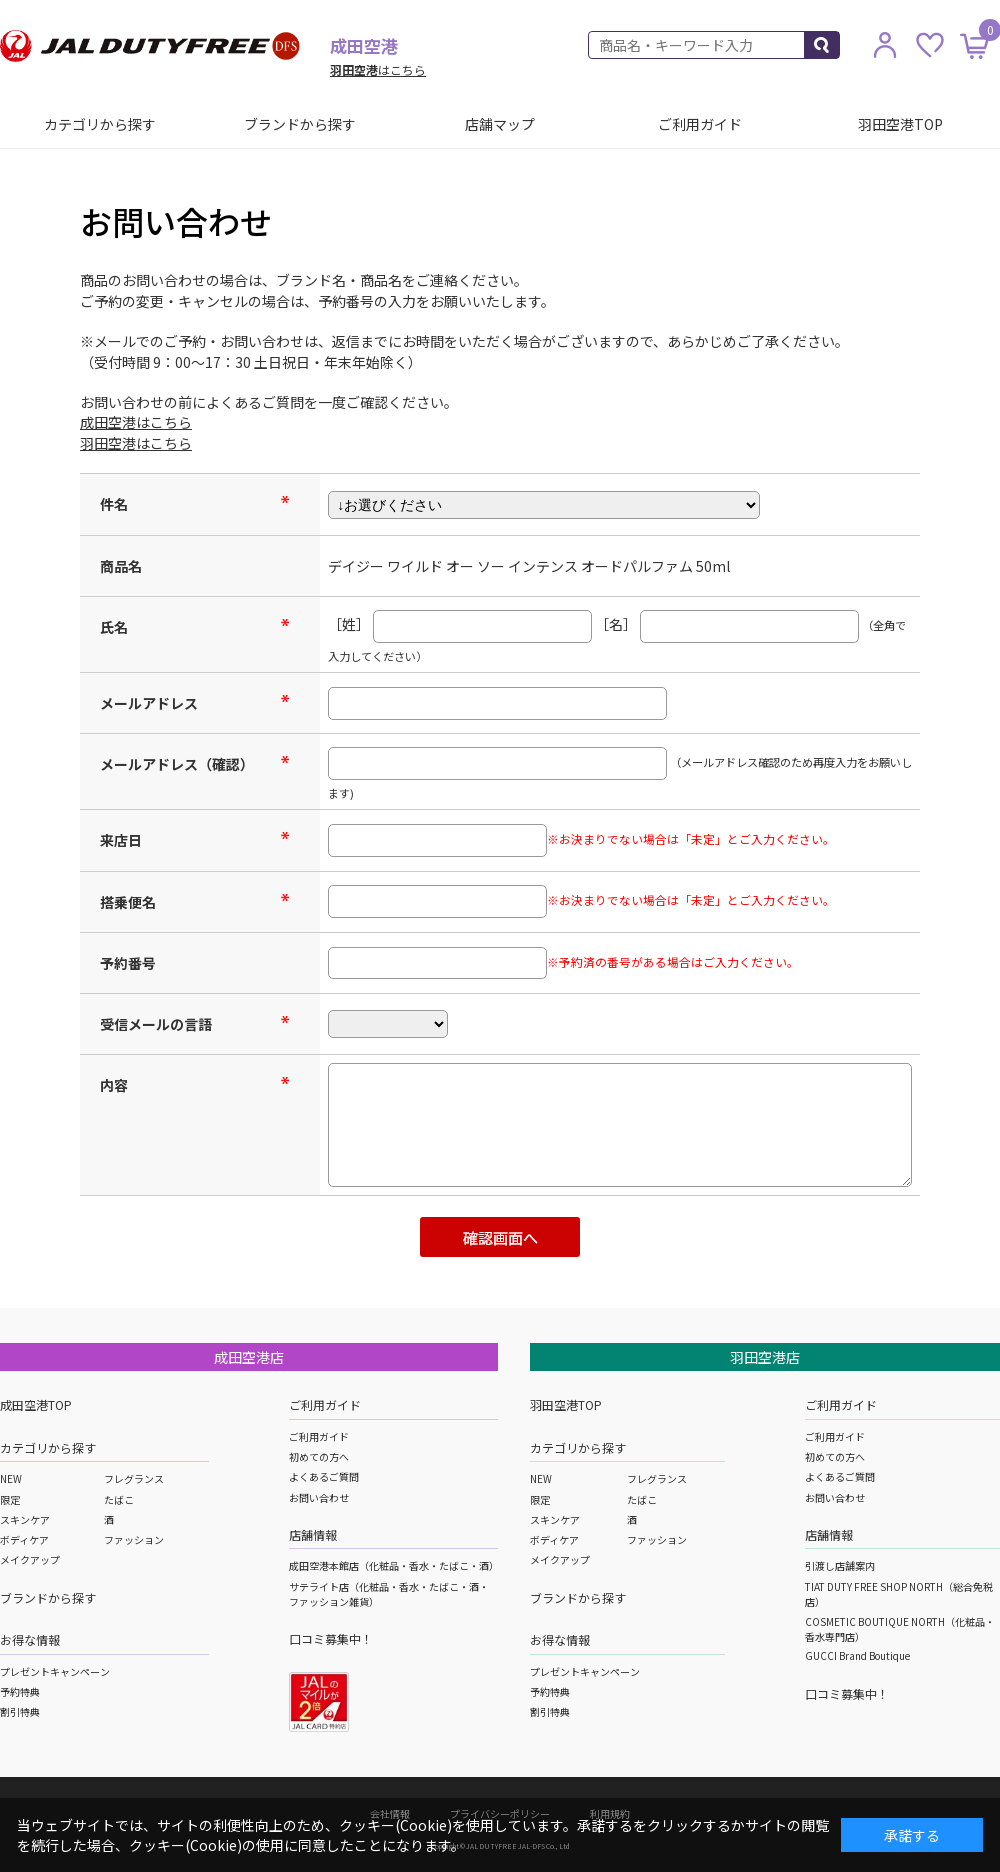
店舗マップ (500, 124)
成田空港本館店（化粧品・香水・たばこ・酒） (394, 1565)
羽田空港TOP (900, 124)
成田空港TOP (36, 1404)
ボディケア (24, 1539)
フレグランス (134, 1478)
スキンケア (25, 1519)
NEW (11, 1478)
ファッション (134, 1539)
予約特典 (20, 1691)
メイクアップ (30, 1559)
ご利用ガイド (700, 124)
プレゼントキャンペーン (55, 1671)
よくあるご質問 (324, 1476)
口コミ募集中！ (331, 1638)
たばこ (119, 1499)
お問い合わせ (319, 1497)
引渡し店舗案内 (840, 1565)
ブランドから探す (300, 124)
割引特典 (20, 1711)
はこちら (378, 69)
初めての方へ (319, 1456)
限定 (10, 1499)
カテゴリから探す (100, 124)
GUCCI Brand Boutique (857, 1655)
